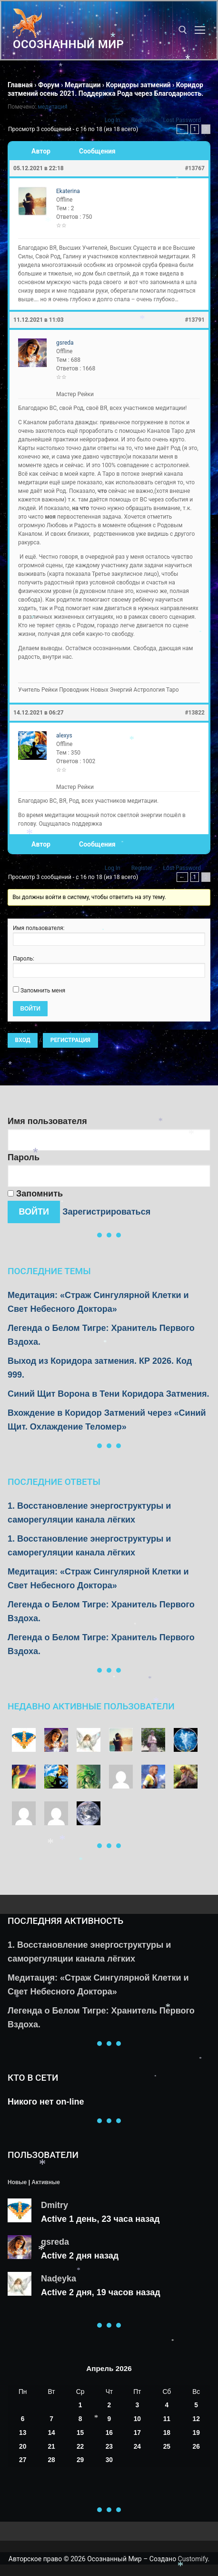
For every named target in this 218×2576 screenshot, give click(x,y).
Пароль (24, 1157)
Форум (48, 85)
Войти (30, 1008)
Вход (22, 1040)
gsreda (55, 2242)
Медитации (82, 85)
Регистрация (70, 1040)
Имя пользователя (47, 1121)
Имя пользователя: (38, 928)
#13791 (195, 320)
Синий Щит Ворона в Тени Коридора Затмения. (108, 1394)
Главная (20, 85)
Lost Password (182, 120)
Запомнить (35, 1193)
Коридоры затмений (138, 85)
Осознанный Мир (68, 44)
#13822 (195, 712)
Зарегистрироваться (106, 1211)
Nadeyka (58, 2278)
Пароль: (23, 958)
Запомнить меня (42, 990)
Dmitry (54, 2205)
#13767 (195, 168)
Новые (17, 2182)
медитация (52, 106)
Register (141, 120)
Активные (45, 2182)
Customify (193, 2559)
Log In (112, 120)
